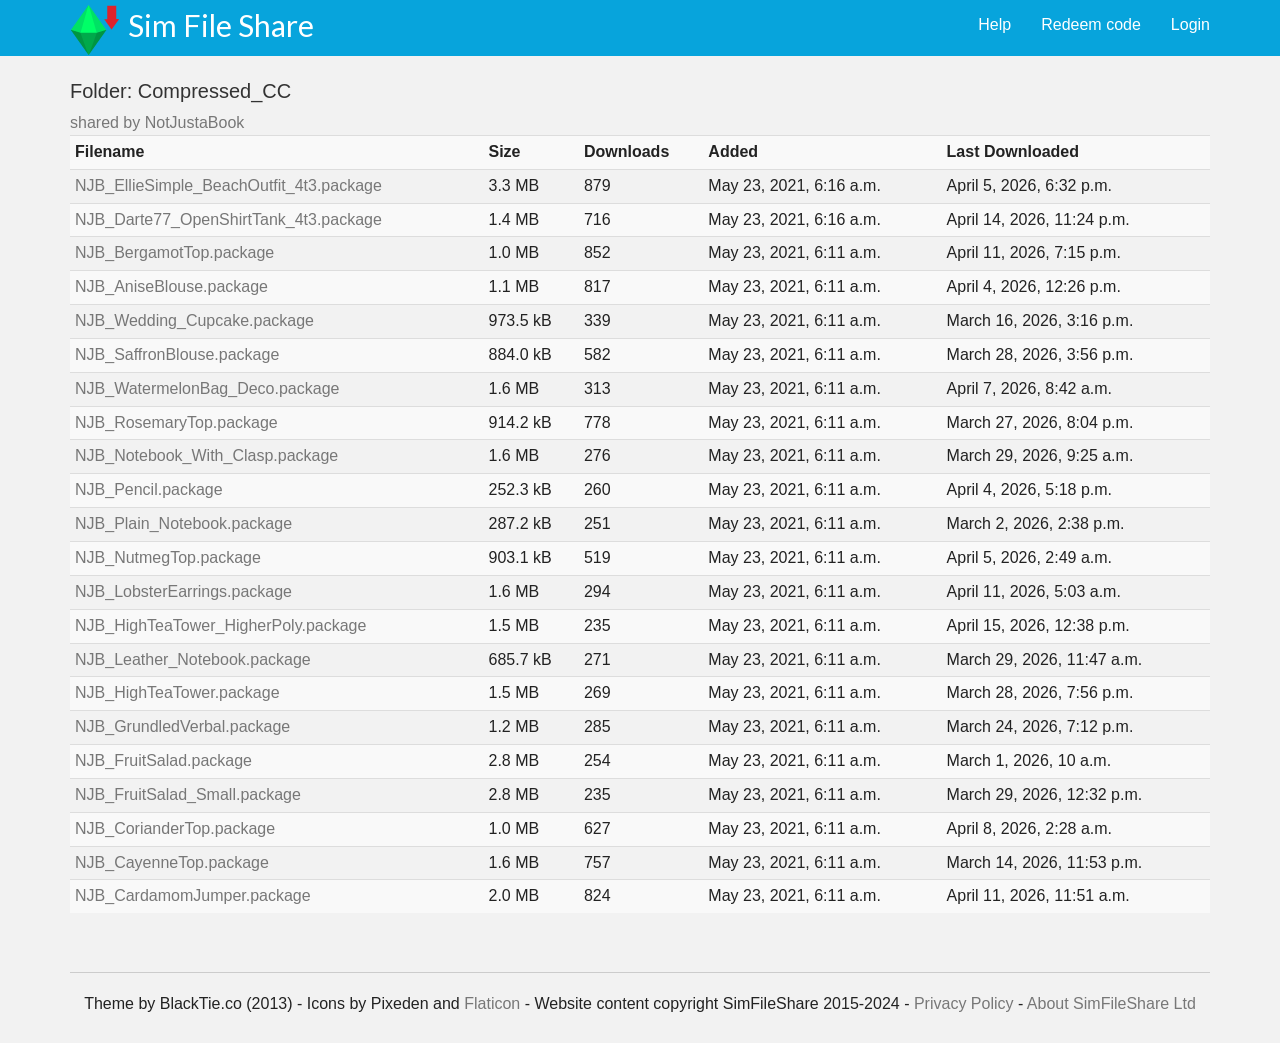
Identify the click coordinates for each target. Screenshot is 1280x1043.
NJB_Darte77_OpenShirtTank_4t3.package (228, 219)
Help (994, 24)
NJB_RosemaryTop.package (176, 422)
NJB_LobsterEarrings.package (183, 591)
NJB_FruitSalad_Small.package (188, 794)
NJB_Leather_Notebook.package (193, 659)
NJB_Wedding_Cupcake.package (194, 320)
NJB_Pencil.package (149, 489)
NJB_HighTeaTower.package (177, 692)
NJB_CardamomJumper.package (193, 895)
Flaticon (492, 1003)
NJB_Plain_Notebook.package (183, 523)
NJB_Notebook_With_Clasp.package (206, 455)
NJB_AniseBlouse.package (171, 286)
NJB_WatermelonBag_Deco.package (207, 388)
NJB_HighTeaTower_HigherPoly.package (220, 625)
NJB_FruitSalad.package (163, 760)
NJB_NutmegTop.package (168, 557)
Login (1190, 24)
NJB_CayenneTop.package (172, 862)
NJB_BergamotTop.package (174, 252)
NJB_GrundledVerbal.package (182, 726)
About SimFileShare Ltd (1111, 1003)
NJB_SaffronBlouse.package (177, 354)
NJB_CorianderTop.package (175, 828)
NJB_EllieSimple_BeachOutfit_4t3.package (228, 185)
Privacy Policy (964, 1003)
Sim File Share (221, 25)
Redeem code (1091, 24)
